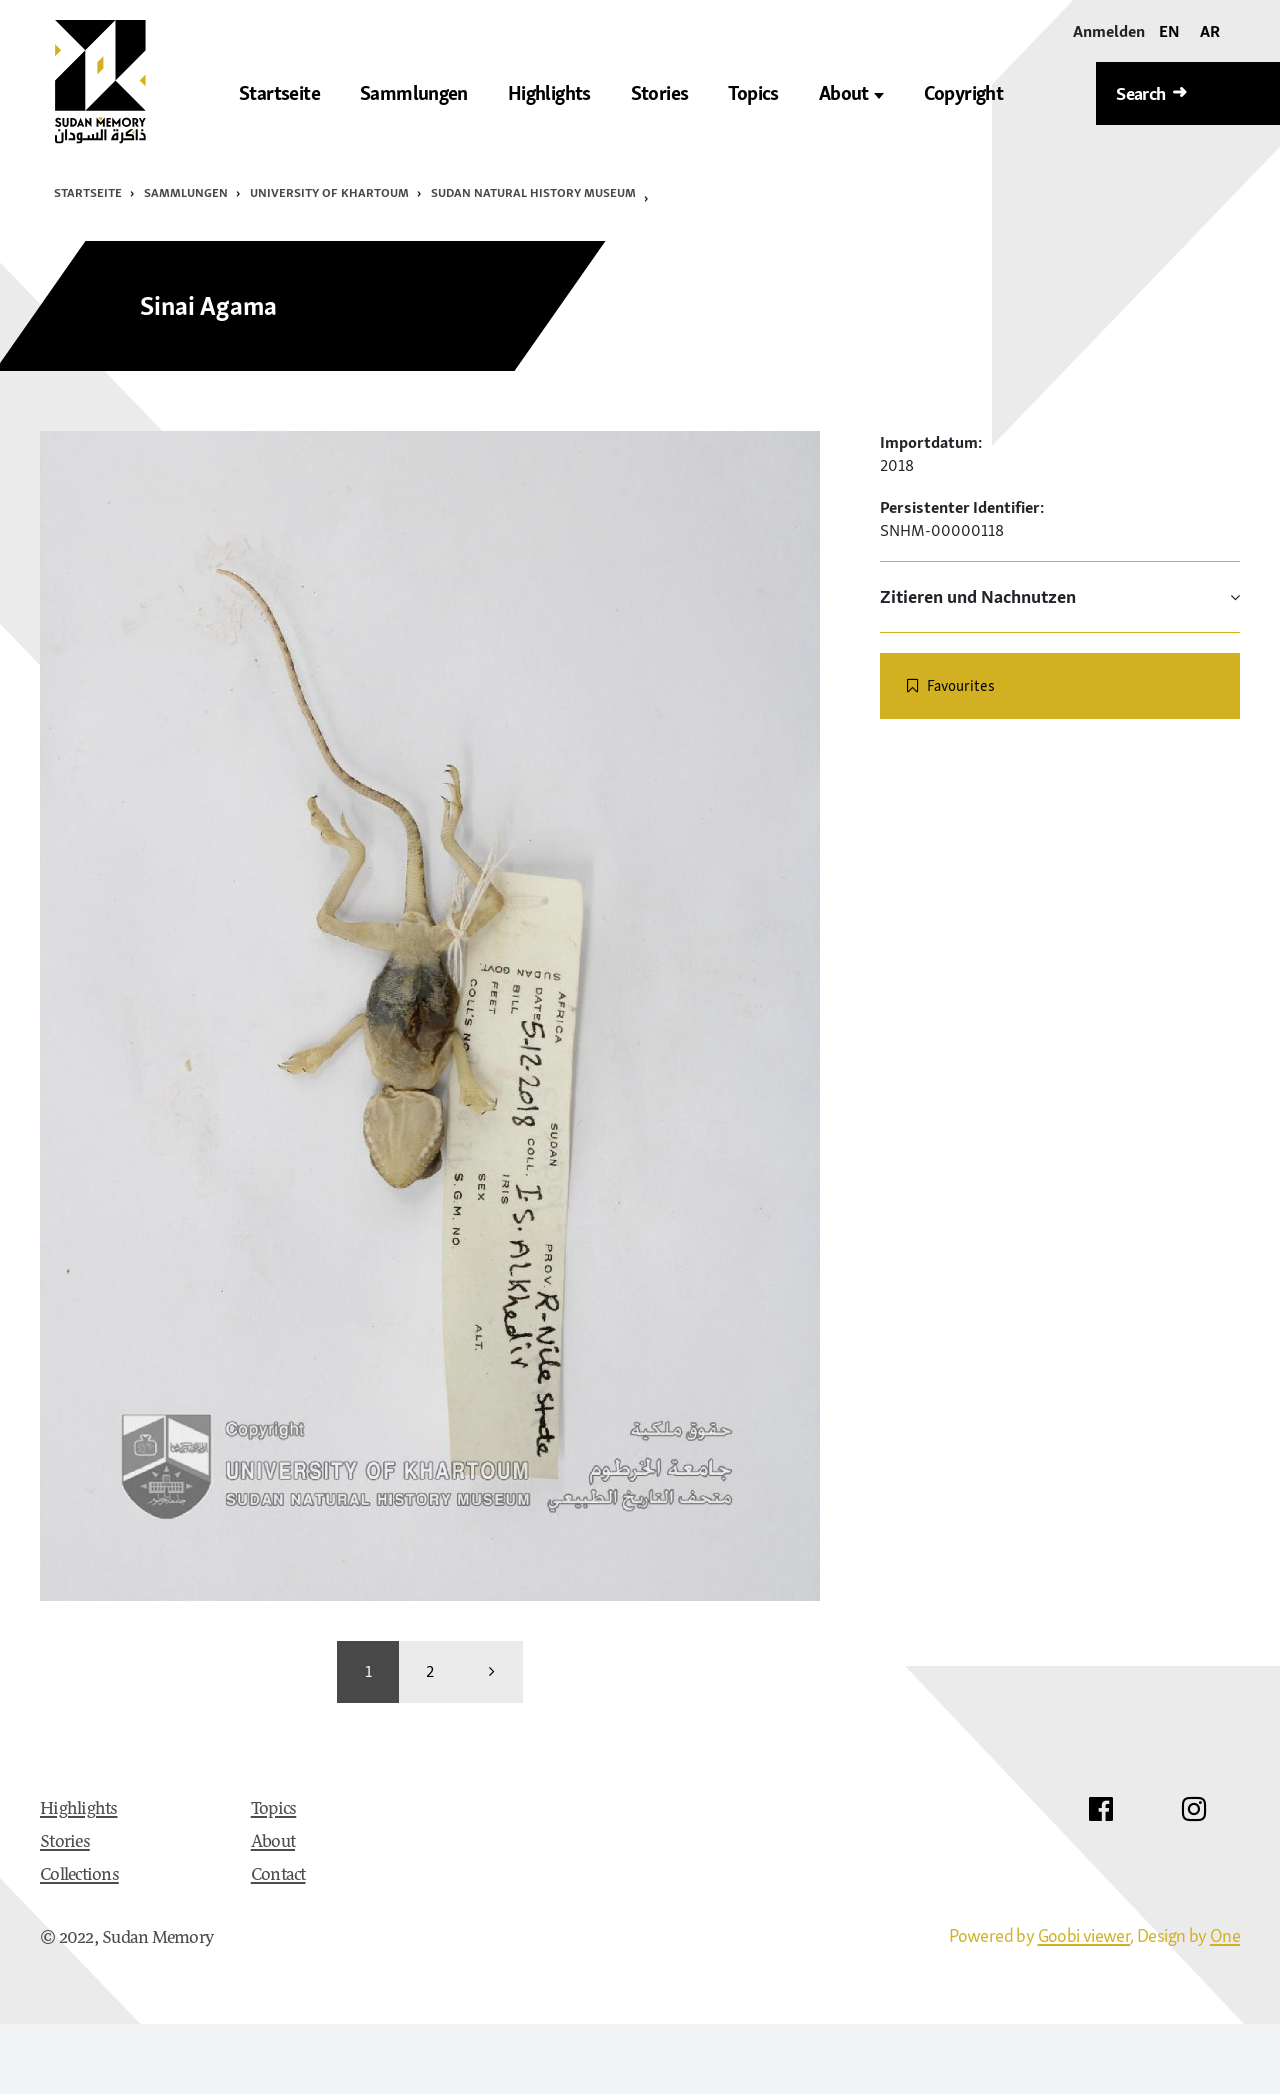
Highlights (79, 1810)
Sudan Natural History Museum (533, 192)
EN (1169, 31)
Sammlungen (186, 192)
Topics (274, 1810)
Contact (278, 1876)
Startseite (88, 192)
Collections (79, 1876)
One (1225, 1935)
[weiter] (492, 1672)
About (851, 93)
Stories (65, 1843)
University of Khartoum (329, 192)
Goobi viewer (1084, 1935)
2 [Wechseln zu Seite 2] (430, 1671)
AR (1210, 31)
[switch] (1060, 686)
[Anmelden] (1109, 31)
